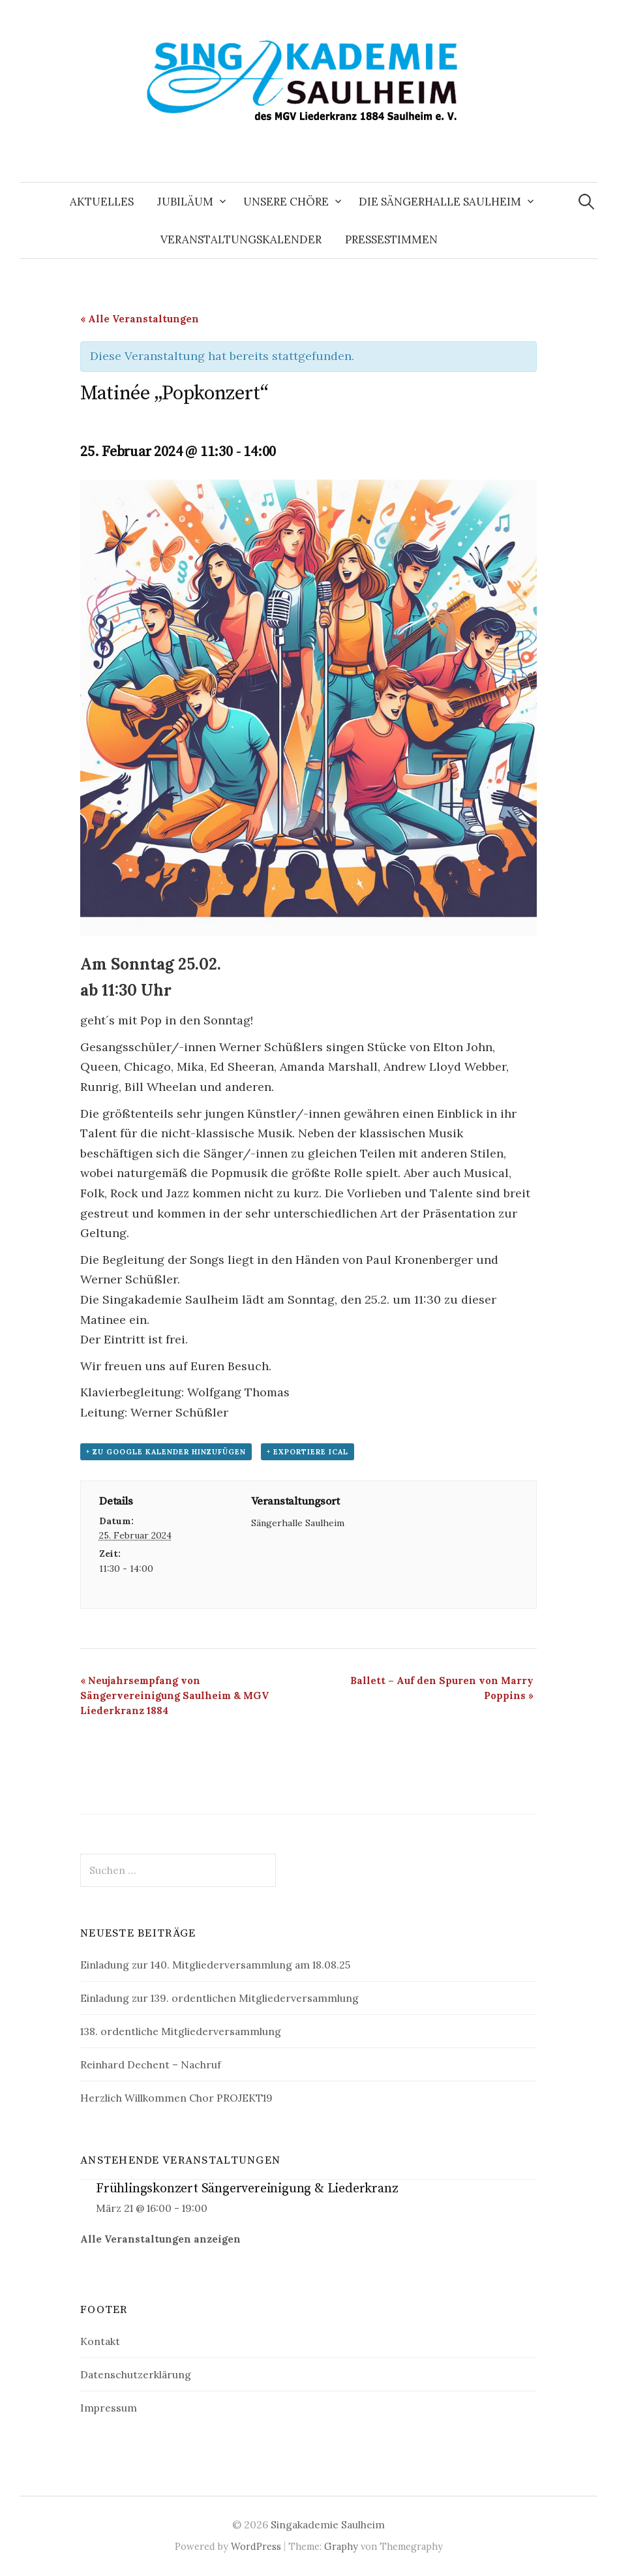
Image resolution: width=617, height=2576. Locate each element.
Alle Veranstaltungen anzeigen (160, 2239)
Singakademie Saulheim (328, 2524)
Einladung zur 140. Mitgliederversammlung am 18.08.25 (215, 1964)
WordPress (256, 2546)
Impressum (108, 2407)
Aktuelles (102, 201)
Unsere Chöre (286, 201)
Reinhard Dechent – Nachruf (150, 2064)
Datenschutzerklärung (135, 2374)
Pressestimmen (391, 239)
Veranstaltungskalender (241, 239)
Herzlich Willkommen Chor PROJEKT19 (176, 2097)
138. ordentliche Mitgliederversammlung (180, 2031)
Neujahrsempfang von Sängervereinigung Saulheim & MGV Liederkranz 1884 (174, 1695)
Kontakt (100, 2341)
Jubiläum (185, 201)
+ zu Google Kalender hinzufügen (166, 1451)
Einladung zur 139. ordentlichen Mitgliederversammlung (219, 1997)
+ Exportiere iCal (307, 1451)
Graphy (341, 2546)
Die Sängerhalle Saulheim (440, 201)
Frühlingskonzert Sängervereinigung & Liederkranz (247, 2189)
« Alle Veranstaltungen (139, 319)
